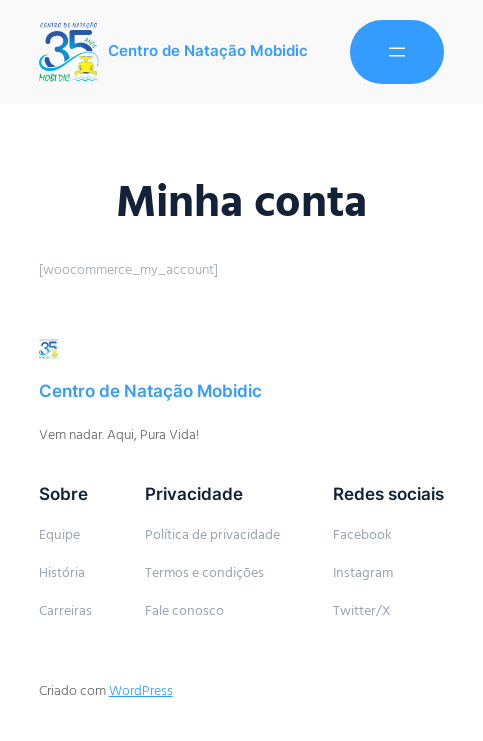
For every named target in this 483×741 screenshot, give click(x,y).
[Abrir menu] (397, 52)
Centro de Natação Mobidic (208, 51)
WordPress (141, 691)
